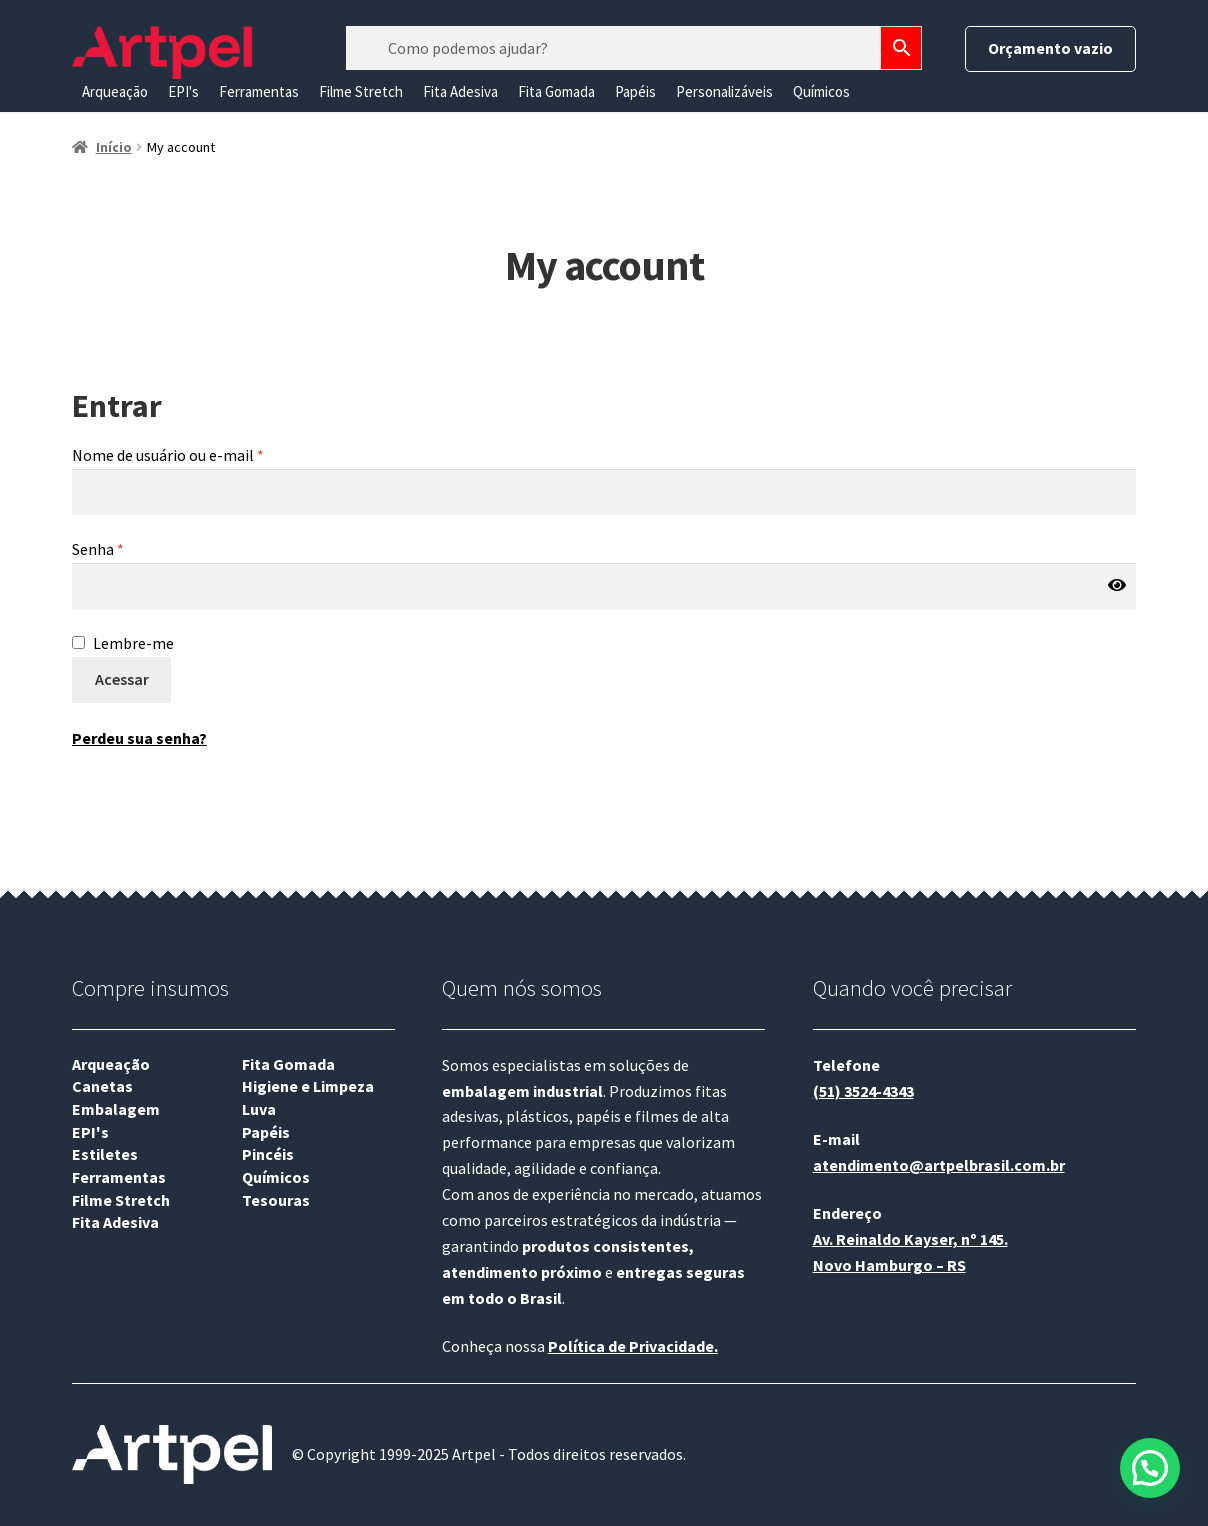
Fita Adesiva (460, 91)
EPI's (183, 91)
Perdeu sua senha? (139, 738)
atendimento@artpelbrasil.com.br (939, 1165)
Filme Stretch (361, 91)
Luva (259, 1109)
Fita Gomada (556, 91)
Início (114, 147)
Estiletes (105, 1154)
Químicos (821, 91)
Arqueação (115, 91)
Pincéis (268, 1154)
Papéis (635, 91)
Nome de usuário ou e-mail (168, 455)
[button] (1150, 1467)
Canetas (102, 1086)
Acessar (122, 679)
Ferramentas (259, 91)
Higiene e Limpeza (308, 1086)
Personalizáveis (724, 91)
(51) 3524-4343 (863, 1091)
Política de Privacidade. (633, 1346)
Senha (98, 549)
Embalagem (116, 1109)
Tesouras (276, 1200)
